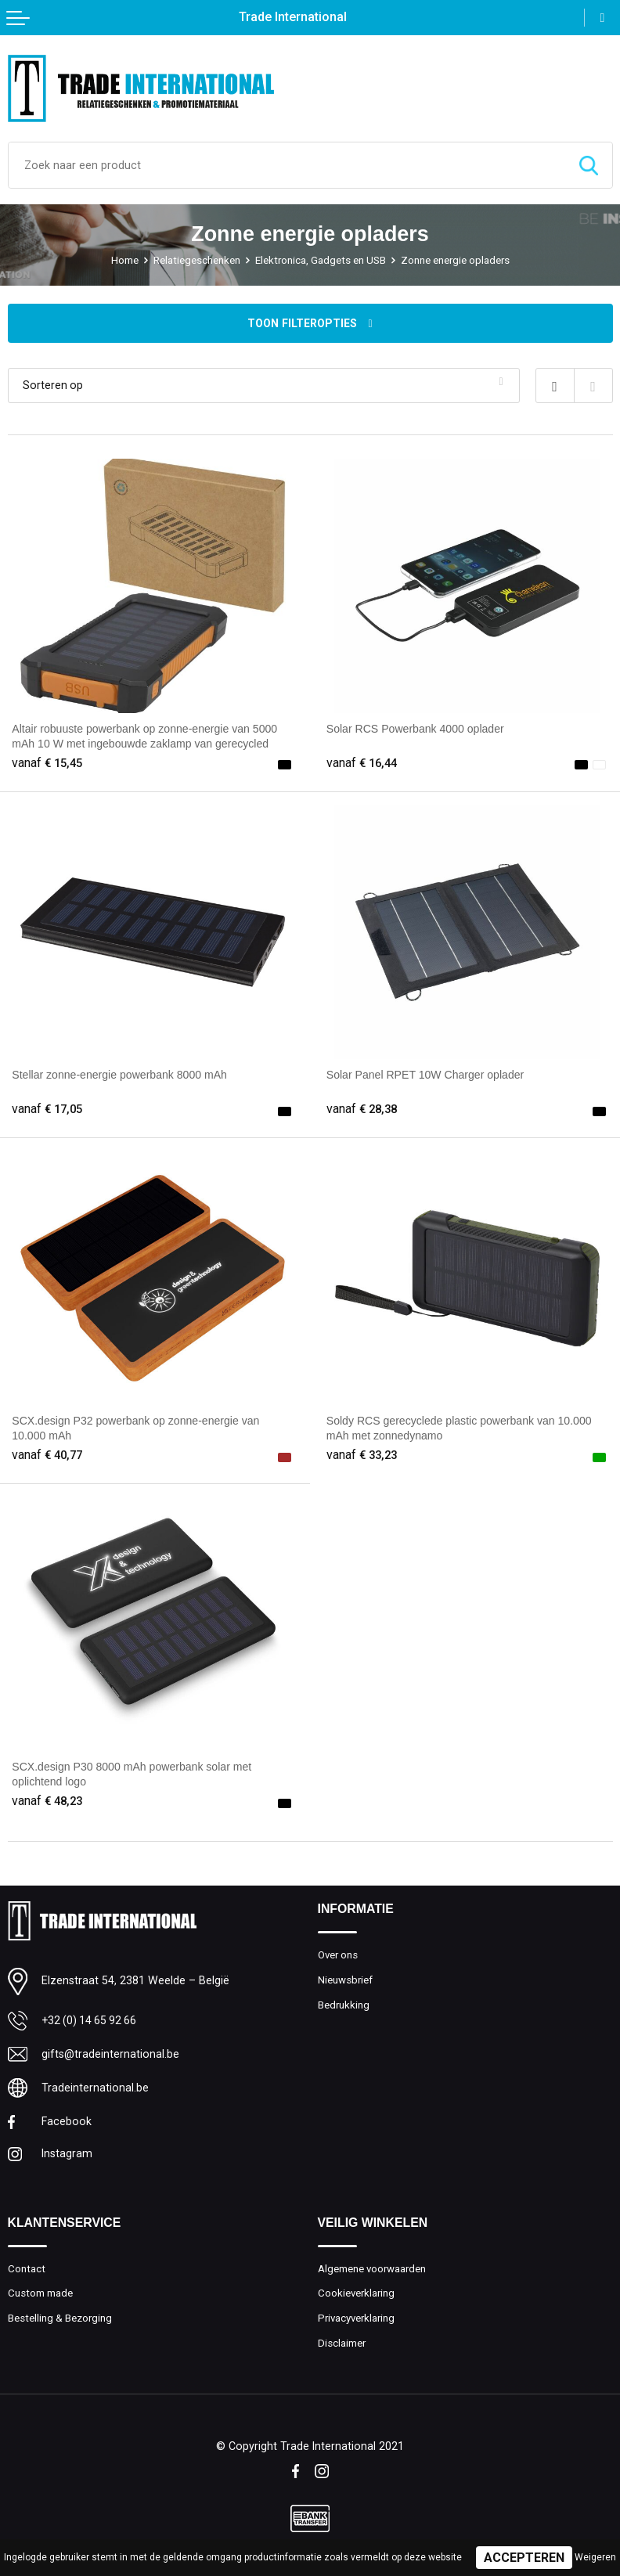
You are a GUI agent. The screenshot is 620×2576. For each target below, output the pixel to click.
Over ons (338, 1956)
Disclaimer (342, 2345)
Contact (26, 2269)
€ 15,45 (49, 763)
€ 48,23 (49, 1801)
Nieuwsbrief (345, 1981)
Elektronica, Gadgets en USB (320, 260)
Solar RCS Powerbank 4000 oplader (416, 728)
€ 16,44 (363, 763)
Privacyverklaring (357, 2320)
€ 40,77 (49, 1455)
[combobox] (287, 165)
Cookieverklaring (356, 2295)
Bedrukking (343, 2006)
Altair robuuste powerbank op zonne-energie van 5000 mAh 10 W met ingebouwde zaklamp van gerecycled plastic (146, 743)
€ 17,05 (49, 1109)
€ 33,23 (363, 1455)
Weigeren (595, 2557)
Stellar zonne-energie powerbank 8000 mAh (120, 1074)
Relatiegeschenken (196, 260)
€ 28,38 (363, 1109)
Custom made (40, 2295)
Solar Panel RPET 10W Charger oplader (426, 1074)
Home (125, 260)
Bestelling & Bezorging (60, 2320)
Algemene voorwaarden (372, 2269)
